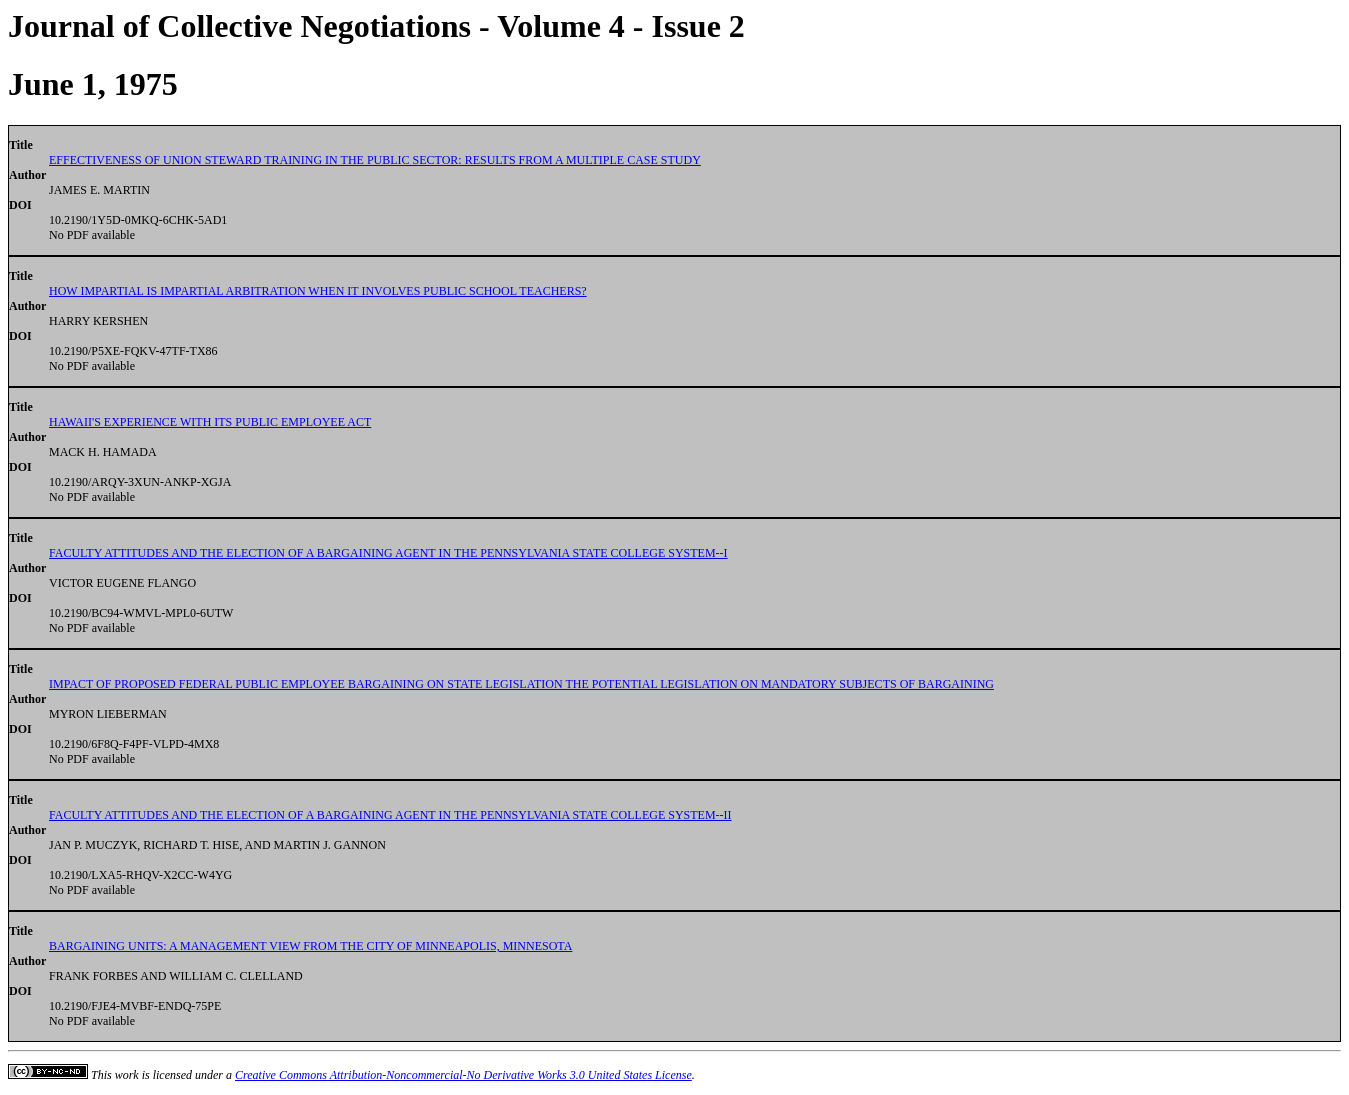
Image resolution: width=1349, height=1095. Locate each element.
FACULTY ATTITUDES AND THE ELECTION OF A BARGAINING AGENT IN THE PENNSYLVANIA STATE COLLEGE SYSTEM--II (390, 815)
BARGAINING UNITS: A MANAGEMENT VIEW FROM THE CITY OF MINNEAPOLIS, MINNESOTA (310, 946)
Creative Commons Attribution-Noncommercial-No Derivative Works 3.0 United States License (463, 1075)
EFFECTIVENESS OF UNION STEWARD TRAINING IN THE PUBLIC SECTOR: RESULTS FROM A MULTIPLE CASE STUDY (375, 160)
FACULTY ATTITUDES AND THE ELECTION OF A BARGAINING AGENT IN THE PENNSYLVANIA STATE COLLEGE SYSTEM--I (388, 553)
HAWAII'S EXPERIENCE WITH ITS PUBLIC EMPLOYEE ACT (210, 422)
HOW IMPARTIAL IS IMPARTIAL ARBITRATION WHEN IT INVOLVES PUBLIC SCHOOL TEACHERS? (318, 291)
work (127, 1075)
